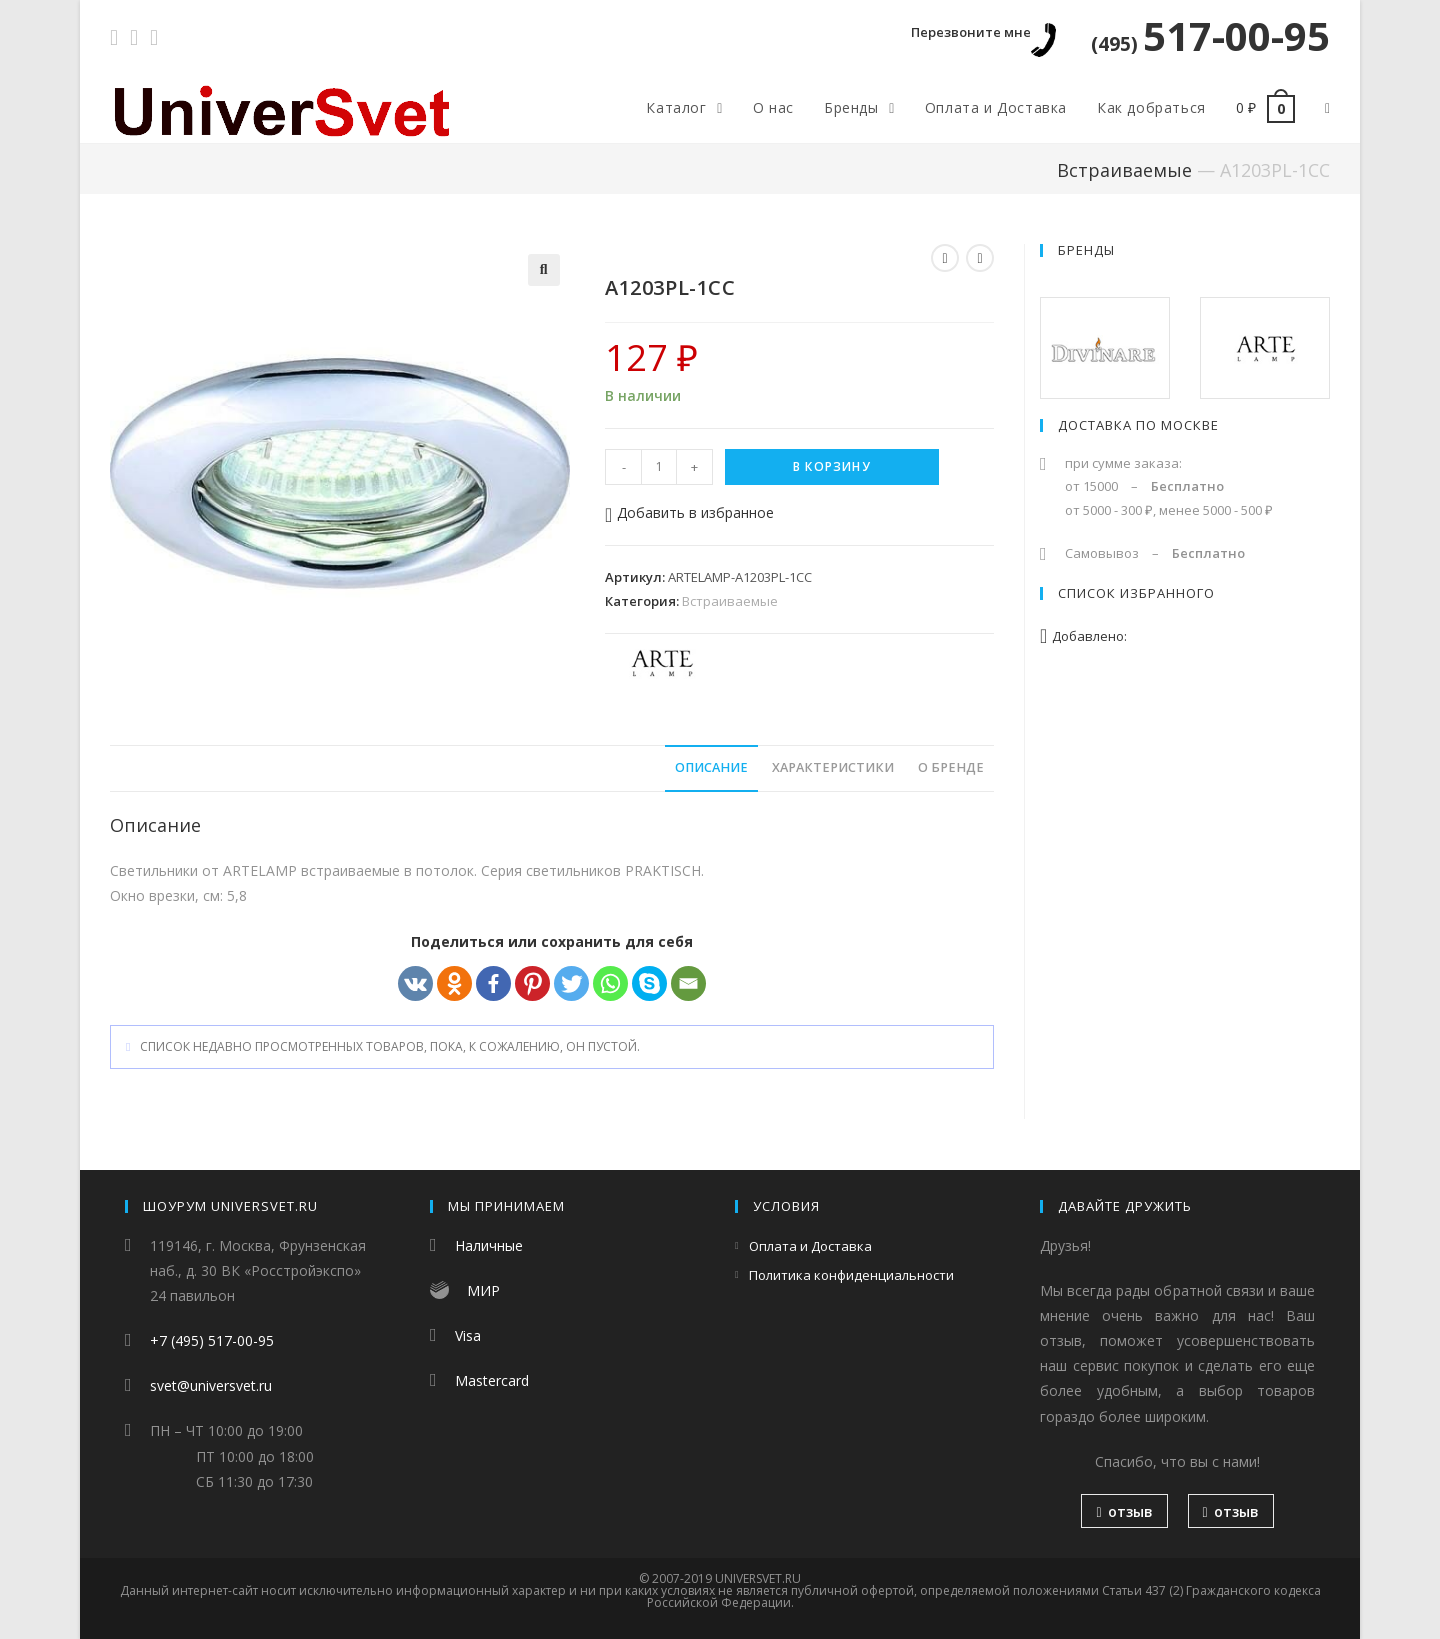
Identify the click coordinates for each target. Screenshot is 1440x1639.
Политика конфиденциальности (851, 1275)
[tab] (711, 768)
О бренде (951, 767)
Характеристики (833, 767)
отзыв (1124, 1511)
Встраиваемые (1124, 170)
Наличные (489, 1245)
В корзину (832, 466)
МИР (483, 1290)
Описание (711, 767)
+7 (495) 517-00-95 (212, 1340)
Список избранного (1136, 593)
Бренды (1086, 250)
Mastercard (492, 1380)
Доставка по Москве (1138, 425)
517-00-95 (1210, 35)
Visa (468, 1335)
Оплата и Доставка (810, 1246)
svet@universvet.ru (211, 1385)
